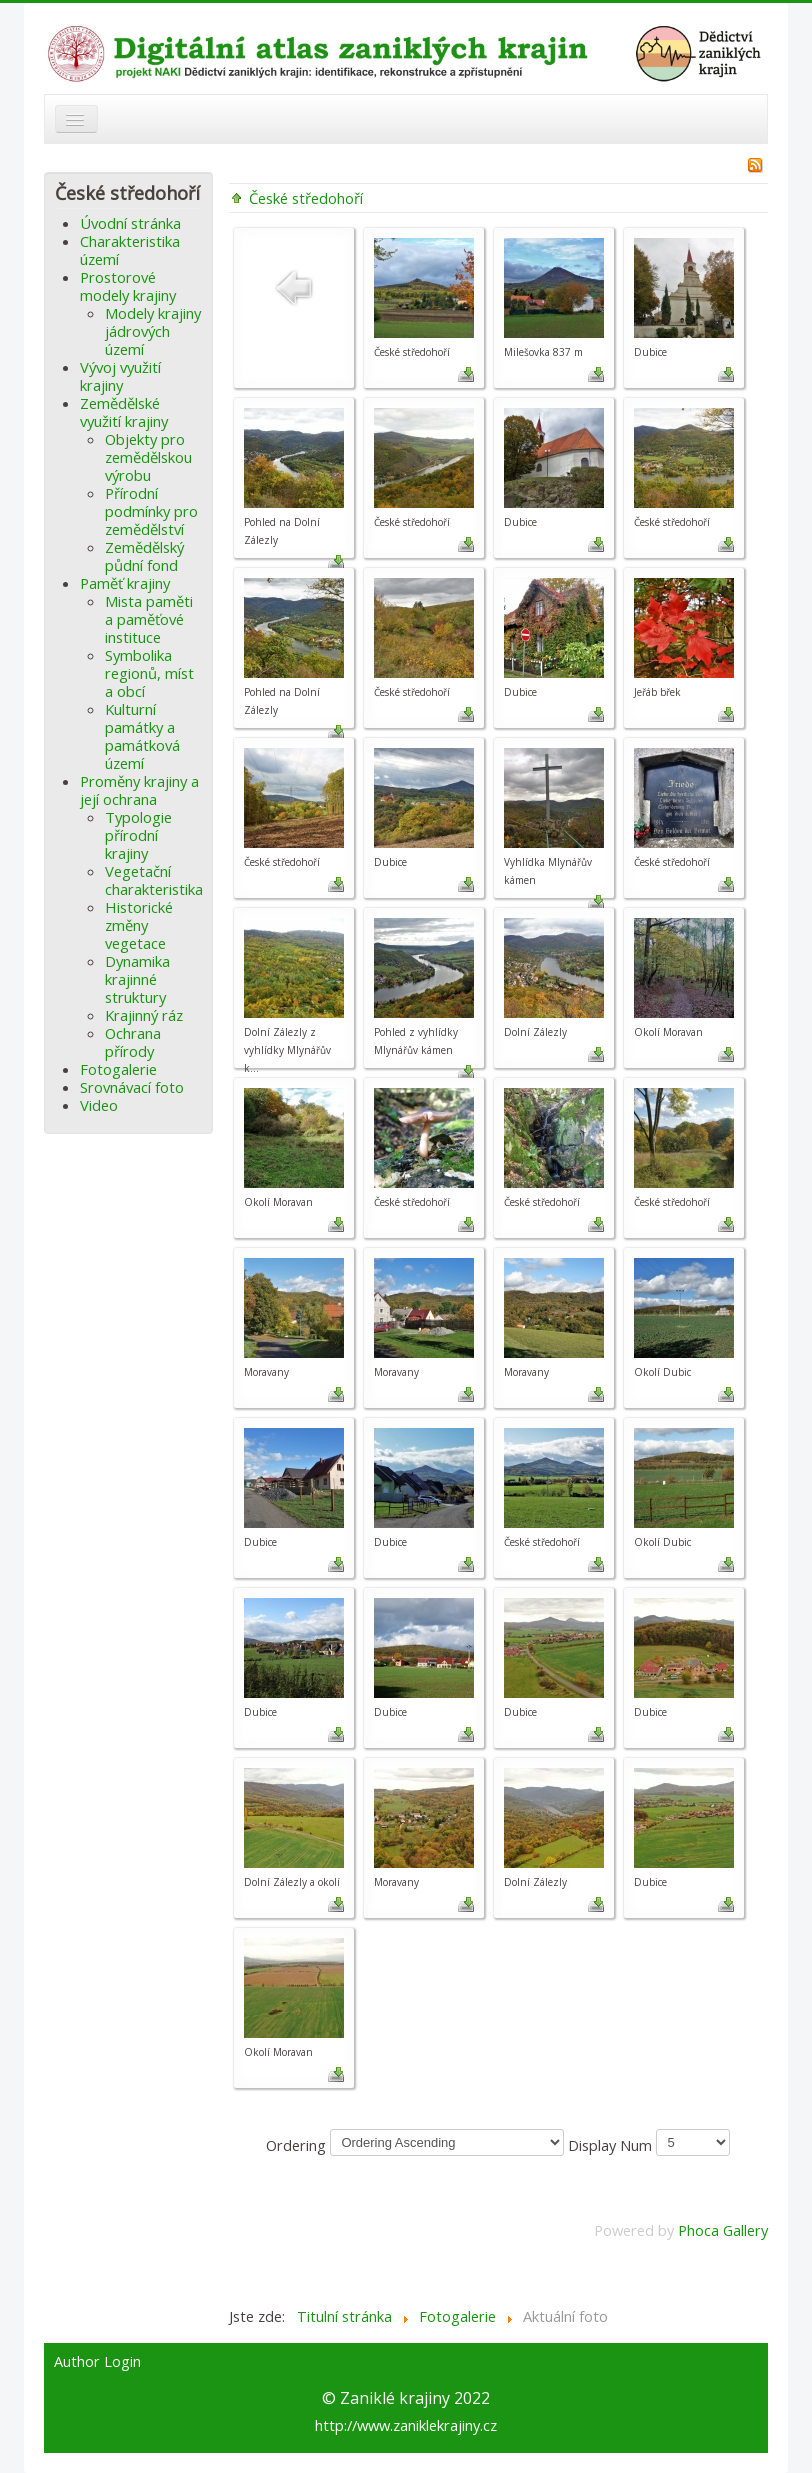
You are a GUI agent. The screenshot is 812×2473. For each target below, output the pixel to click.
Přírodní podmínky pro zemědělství (151, 511)
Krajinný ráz (144, 1015)
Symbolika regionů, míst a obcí (149, 673)
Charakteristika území (130, 250)
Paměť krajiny (125, 583)
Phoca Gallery (723, 2230)
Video (99, 1105)
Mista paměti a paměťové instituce (149, 619)
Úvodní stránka (130, 223)
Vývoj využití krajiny (120, 376)
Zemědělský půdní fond (144, 556)
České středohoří (306, 198)
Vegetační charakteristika (154, 880)
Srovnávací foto (132, 1087)
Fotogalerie (118, 1069)
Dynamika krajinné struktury (137, 979)
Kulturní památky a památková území (142, 736)
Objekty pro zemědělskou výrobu (148, 457)
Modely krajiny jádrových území (153, 331)
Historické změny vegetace (139, 925)
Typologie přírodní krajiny (138, 835)
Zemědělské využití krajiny (124, 412)
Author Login (97, 2362)
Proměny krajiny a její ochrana (139, 790)
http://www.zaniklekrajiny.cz (406, 2425)
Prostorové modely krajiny (128, 286)
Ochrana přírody (133, 1042)
